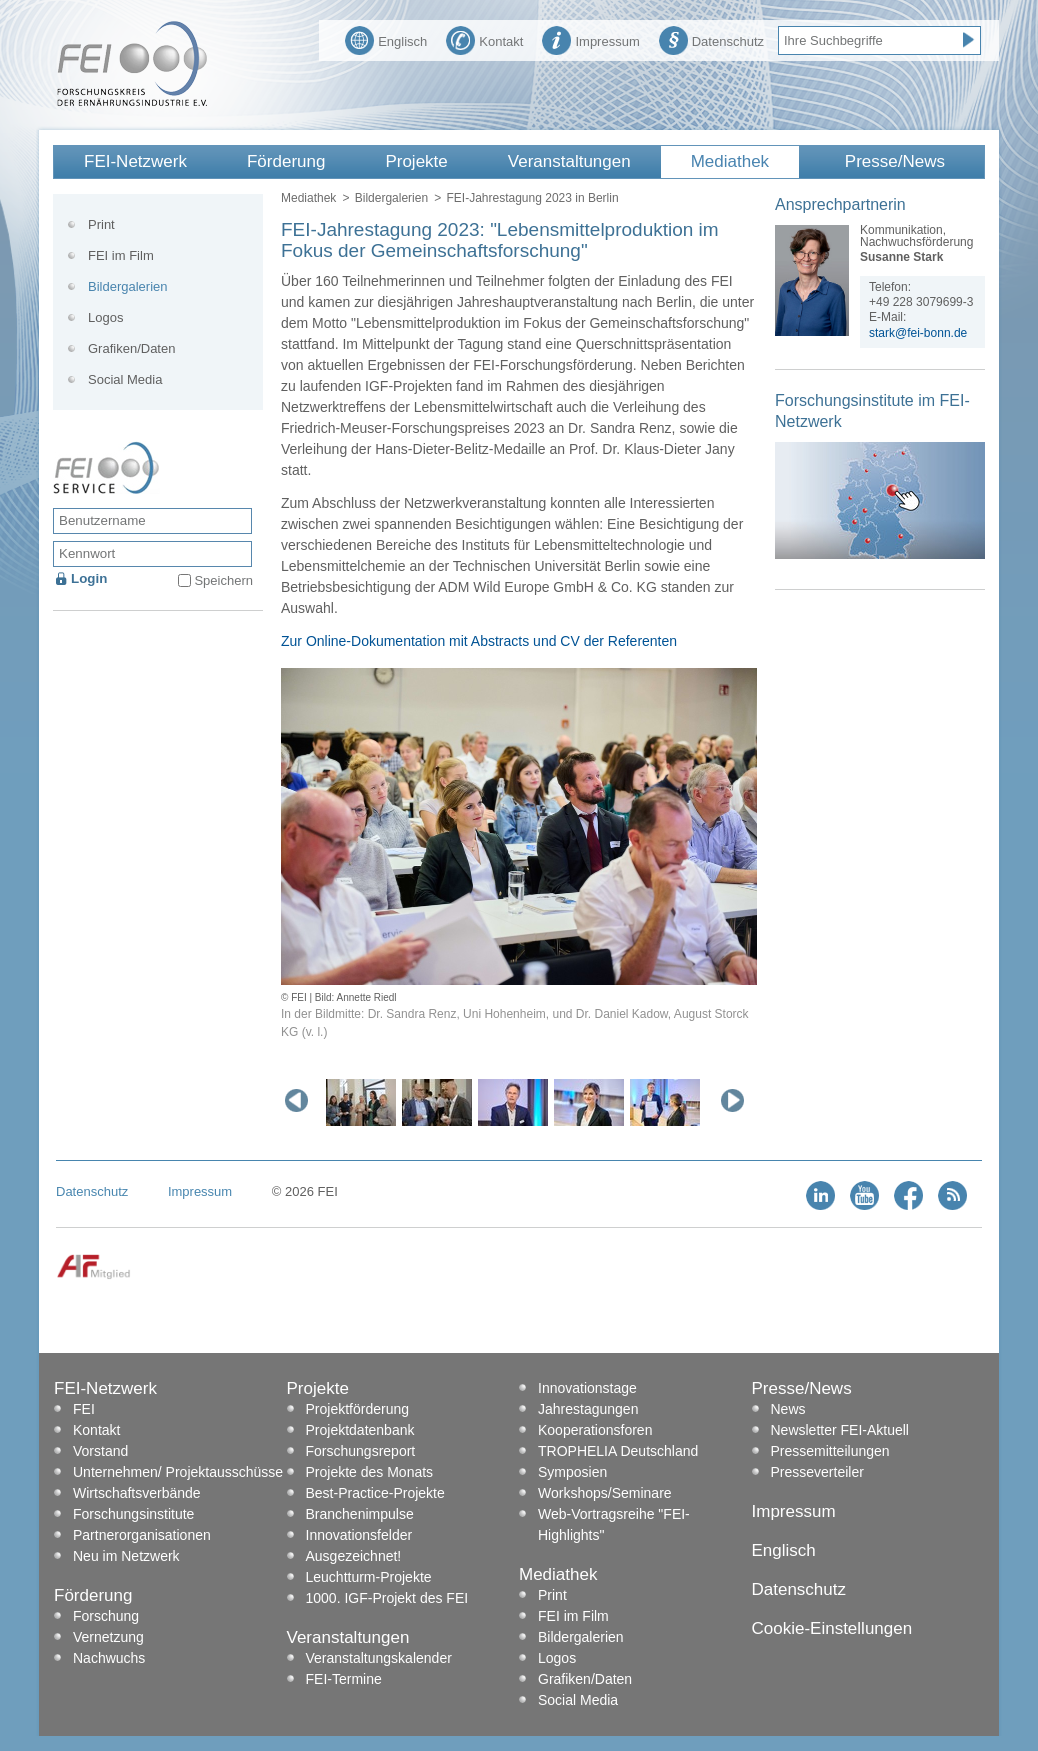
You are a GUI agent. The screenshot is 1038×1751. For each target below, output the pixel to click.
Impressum (590, 39)
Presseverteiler (817, 1472)
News (788, 1409)
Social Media (125, 379)
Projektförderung (358, 1409)
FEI (84, 1409)
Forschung (106, 1616)
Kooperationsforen (595, 1430)
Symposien (572, 1472)
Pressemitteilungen (830, 1451)
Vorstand (100, 1451)
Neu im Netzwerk (126, 1556)
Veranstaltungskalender (379, 1658)
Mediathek (730, 161)
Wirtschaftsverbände (137, 1493)
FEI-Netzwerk (135, 161)
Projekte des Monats (370, 1472)
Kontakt (484, 39)
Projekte (416, 161)
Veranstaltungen (569, 161)
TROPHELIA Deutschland (618, 1451)
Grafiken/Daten (131, 348)
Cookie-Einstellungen (832, 1628)
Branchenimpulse (360, 1514)
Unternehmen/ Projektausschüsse (178, 1472)
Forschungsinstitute (133, 1514)
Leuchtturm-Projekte (369, 1577)
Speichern (223, 580)
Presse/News (895, 161)
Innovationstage (587, 1388)
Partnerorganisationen (142, 1535)
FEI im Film (121, 255)
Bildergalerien (391, 198)
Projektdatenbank (360, 1430)
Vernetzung (108, 1637)
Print (101, 224)
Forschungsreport (361, 1451)
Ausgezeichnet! (354, 1556)
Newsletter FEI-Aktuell (840, 1430)
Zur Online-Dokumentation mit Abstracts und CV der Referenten (479, 641)
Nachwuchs (109, 1658)
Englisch (386, 39)
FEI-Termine (344, 1679)
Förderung (286, 161)
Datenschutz (711, 39)
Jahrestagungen (588, 1409)
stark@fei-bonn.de (918, 333)
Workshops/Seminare (605, 1493)
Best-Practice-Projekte (375, 1493)
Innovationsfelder (359, 1535)
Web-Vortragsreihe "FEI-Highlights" (614, 1524)
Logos (105, 317)
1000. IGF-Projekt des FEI (387, 1598)
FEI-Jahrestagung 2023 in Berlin (532, 198)
